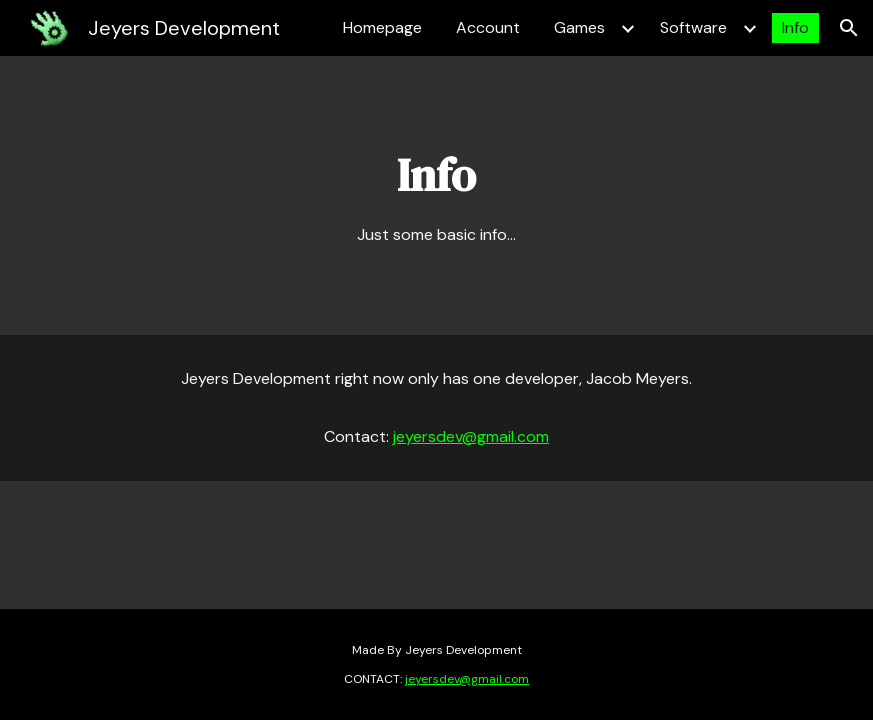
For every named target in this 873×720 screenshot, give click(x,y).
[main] (436, 195)
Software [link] (693, 27)
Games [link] (579, 27)
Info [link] (795, 27)
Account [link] (488, 27)
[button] (849, 28)
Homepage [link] (382, 27)
